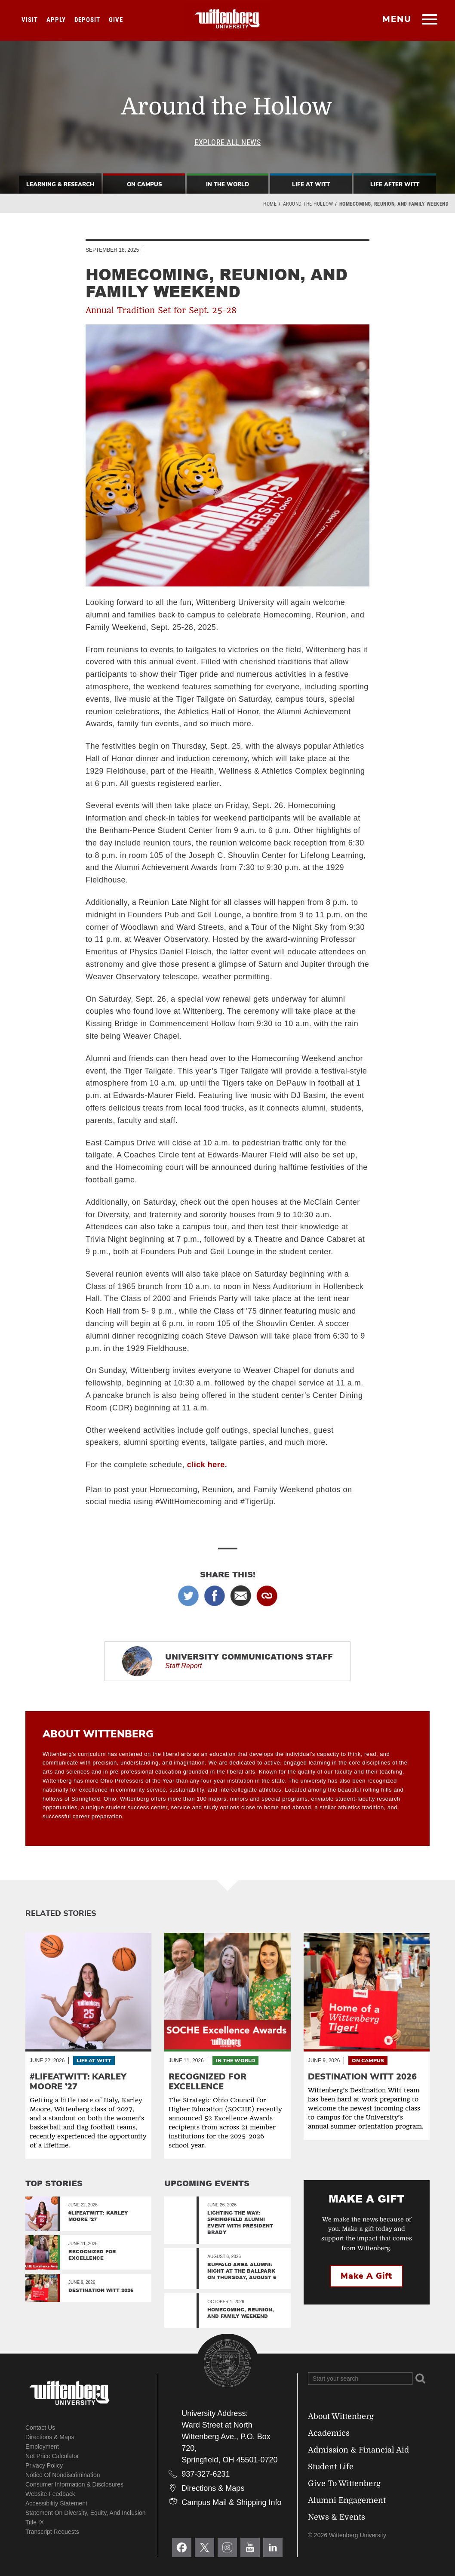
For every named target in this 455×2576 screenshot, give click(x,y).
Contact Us (40, 2427)
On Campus (144, 184)
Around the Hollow (308, 204)
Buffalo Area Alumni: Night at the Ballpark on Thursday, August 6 (241, 2270)
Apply (56, 20)
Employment (42, 2446)
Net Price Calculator (52, 2456)
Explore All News (227, 142)
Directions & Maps (49, 2437)
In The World (227, 184)
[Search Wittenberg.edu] (360, 2378)
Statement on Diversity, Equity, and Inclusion (85, 2512)
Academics (329, 2433)
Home (270, 204)
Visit (30, 20)
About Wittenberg (341, 2416)
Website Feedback (50, 2493)
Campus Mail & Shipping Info (231, 2502)
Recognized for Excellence (92, 2254)
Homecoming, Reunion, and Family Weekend (240, 2312)
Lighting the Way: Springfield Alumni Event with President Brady (240, 2222)
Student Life (331, 2466)
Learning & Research (60, 184)
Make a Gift (366, 2276)
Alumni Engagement (347, 2500)
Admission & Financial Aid (358, 2450)
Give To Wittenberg (344, 2483)
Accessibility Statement (56, 2503)
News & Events (336, 2517)
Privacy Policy (44, 2465)
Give (116, 20)
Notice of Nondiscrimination (62, 2474)
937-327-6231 (205, 2474)
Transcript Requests (52, 2531)
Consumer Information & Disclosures (74, 2484)
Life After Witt (394, 184)
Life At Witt (311, 184)
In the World (235, 2060)
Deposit (87, 20)
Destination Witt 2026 (100, 2290)
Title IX (34, 2522)
